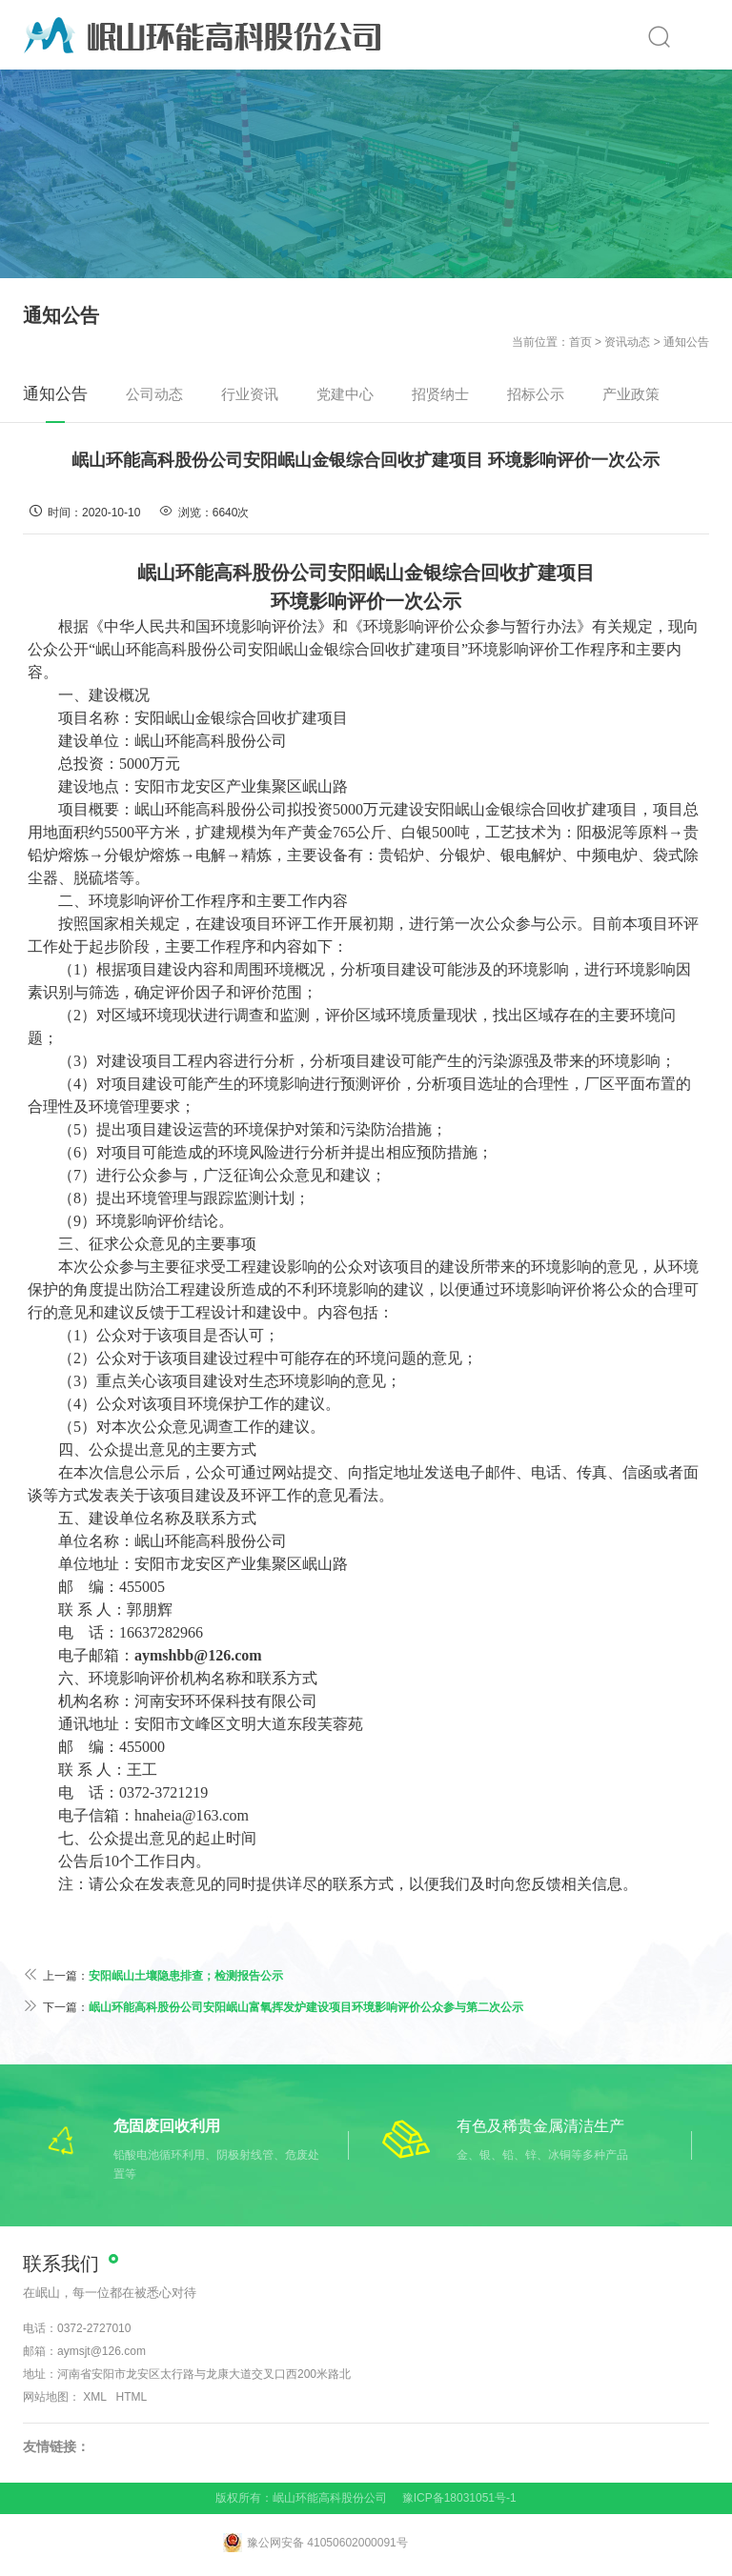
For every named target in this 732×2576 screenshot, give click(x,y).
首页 (580, 342)
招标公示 (535, 394)
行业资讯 (249, 394)
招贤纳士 (440, 394)
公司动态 (154, 394)
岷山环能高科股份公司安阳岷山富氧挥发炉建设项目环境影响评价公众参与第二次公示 (306, 2007)
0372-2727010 (94, 2328)
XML (94, 2397)
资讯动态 (627, 342)
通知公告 (686, 342)
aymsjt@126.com (101, 2351)
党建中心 (345, 394)
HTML (132, 2397)
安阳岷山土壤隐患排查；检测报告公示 (186, 1975)
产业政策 (631, 394)
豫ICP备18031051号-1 (459, 2498)
